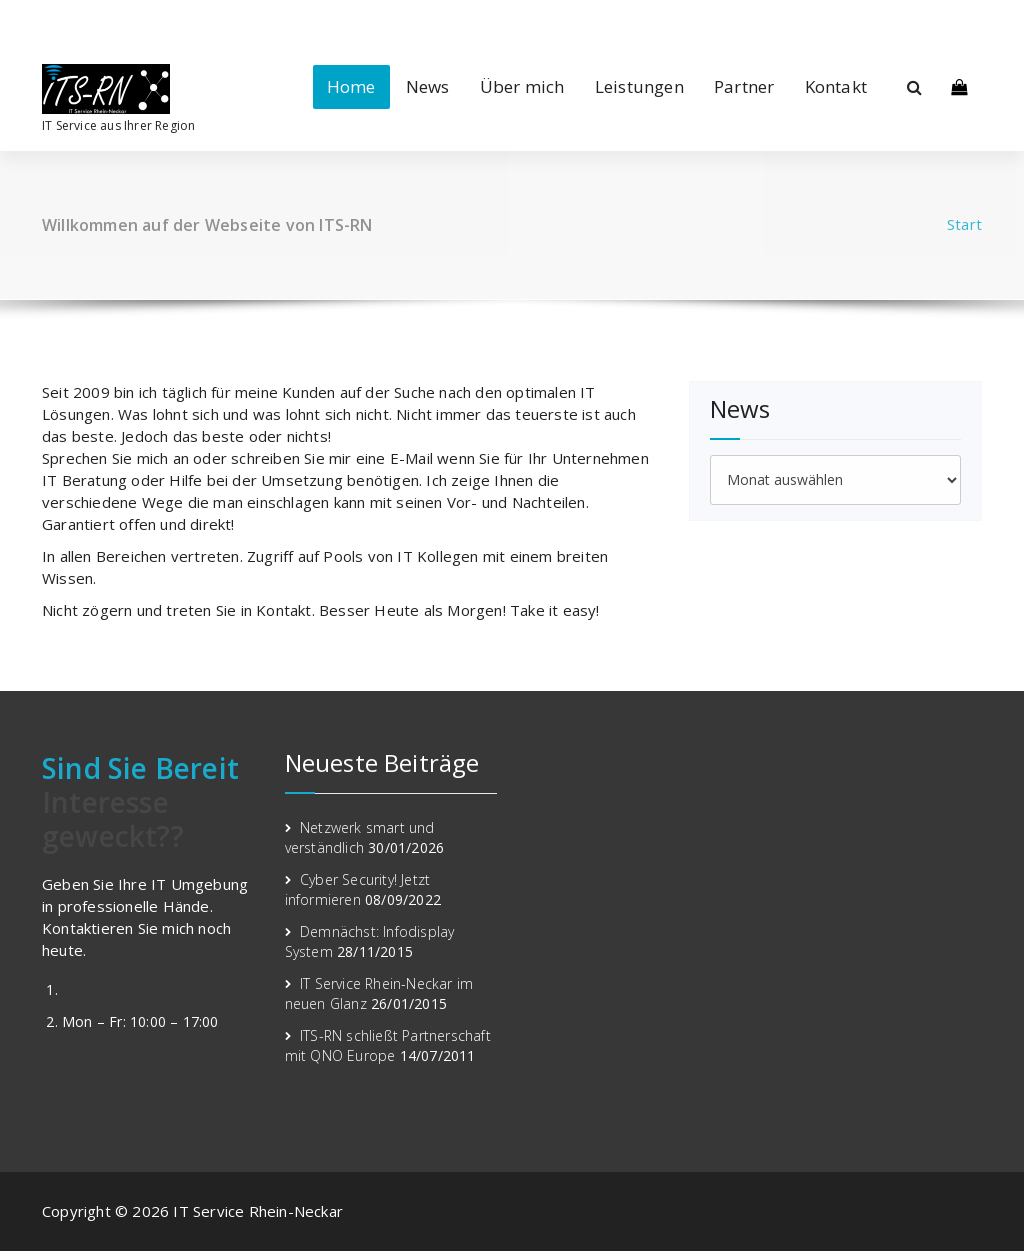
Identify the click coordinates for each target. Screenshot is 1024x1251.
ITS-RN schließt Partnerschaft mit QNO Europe (388, 1045)
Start (964, 224)
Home (351, 86)
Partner (744, 86)
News (428, 86)
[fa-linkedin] (48, 20)
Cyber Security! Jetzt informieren (358, 889)
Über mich (522, 86)
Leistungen (639, 86)
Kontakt (836, 86)
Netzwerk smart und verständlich (360, 837)
